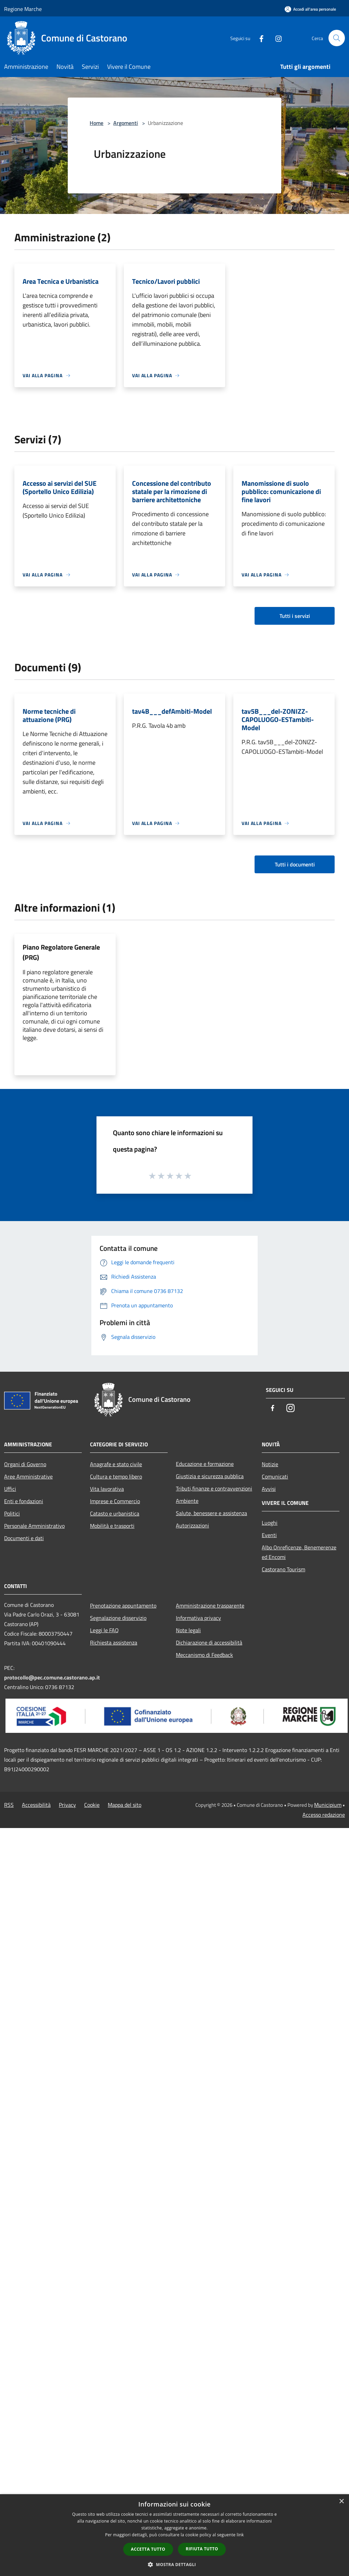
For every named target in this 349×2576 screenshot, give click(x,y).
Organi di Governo (25, 1464)
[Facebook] (259, 37)
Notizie (270, 1464)
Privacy (67, 1805)
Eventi (269, 1535)
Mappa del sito (124, 1805)
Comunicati (275, 1476)
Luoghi (269, 1523)
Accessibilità (36, 1805)
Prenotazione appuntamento (123, 1605)
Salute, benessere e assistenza (211, 1513)
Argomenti (125, 123)
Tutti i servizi (295, 616)
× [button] (341, 2501)
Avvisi (269, 1489)
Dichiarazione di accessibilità (209, 1642)
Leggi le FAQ (104, 1630)
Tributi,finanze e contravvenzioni (214, 1488)
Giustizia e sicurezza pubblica (210, 1476)
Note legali (188, 1630)
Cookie (92, 1805)
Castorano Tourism (283, 1569)
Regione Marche (23, 9)
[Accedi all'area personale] (310, 9)
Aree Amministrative (28, 1476)
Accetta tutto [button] (148, 2549)
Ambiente (187, 1501)
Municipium (327, 1805)
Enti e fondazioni (23, 1501)
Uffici (10, 1489)
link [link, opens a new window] (240, 2535)
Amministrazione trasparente (210, 1605)
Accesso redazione (323, 1815)
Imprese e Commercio (115, 1501)
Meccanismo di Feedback (204, 1655)
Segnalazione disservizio (118, 1618)
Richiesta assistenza (113, 1642)
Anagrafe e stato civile (116, 1464)
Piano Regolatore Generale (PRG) (61, 952)
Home (96, 123)
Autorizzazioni (192, 1525)
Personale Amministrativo (34, 1526)
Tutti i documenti (295, 864)
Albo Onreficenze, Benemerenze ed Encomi (299, 1552)
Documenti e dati (24, 1538)
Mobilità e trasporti (112, 1526)
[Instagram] (276, 37)
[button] (174, 2564)
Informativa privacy (198, 1618)
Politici (12, 1513)
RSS (9, 1805)
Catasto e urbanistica (114, 1513)
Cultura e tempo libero (116, 1476)
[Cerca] (336, 38)
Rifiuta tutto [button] (202, 2549)
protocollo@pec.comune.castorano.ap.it (52, 1677)
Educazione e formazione (205, 1464)
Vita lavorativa (107, 1489)
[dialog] (174, 2535)
